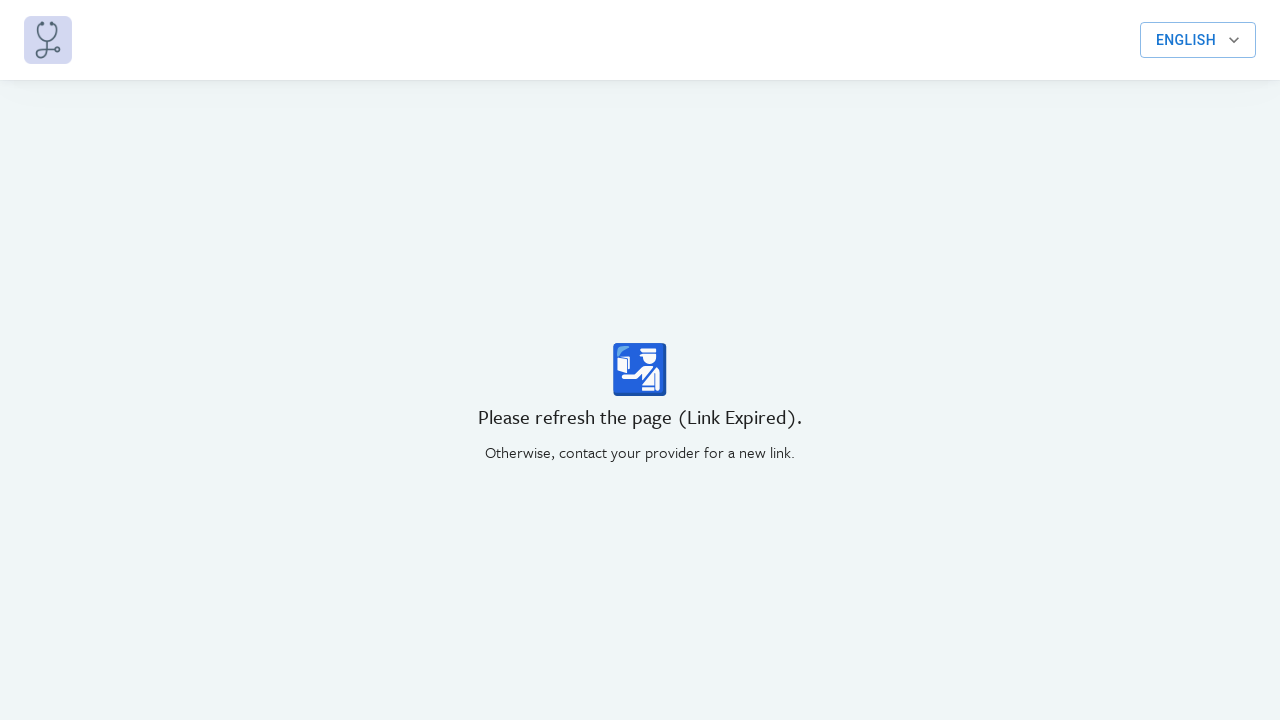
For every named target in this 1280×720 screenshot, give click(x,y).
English (1198, 40)
